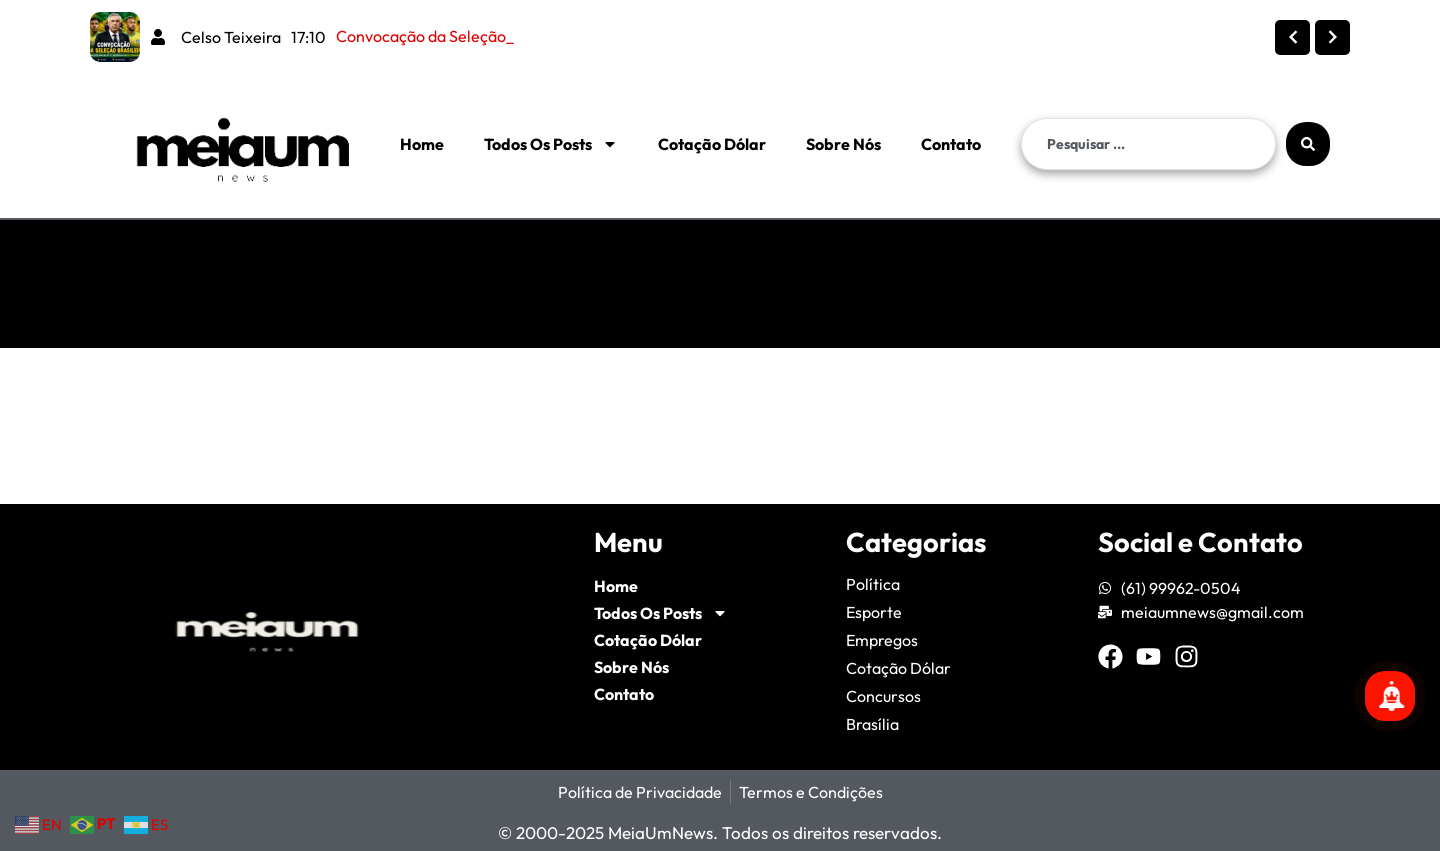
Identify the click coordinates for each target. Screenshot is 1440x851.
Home (422, 144)
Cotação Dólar (712, 144)
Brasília (872, 724)
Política (873, 584)
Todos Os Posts (551, 144)
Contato (951, 144)
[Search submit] (1308, 144)
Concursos (883, 696)
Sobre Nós (843, 144)
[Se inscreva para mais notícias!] (1390, 696)
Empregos (882, 640)
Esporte (874, 612)
